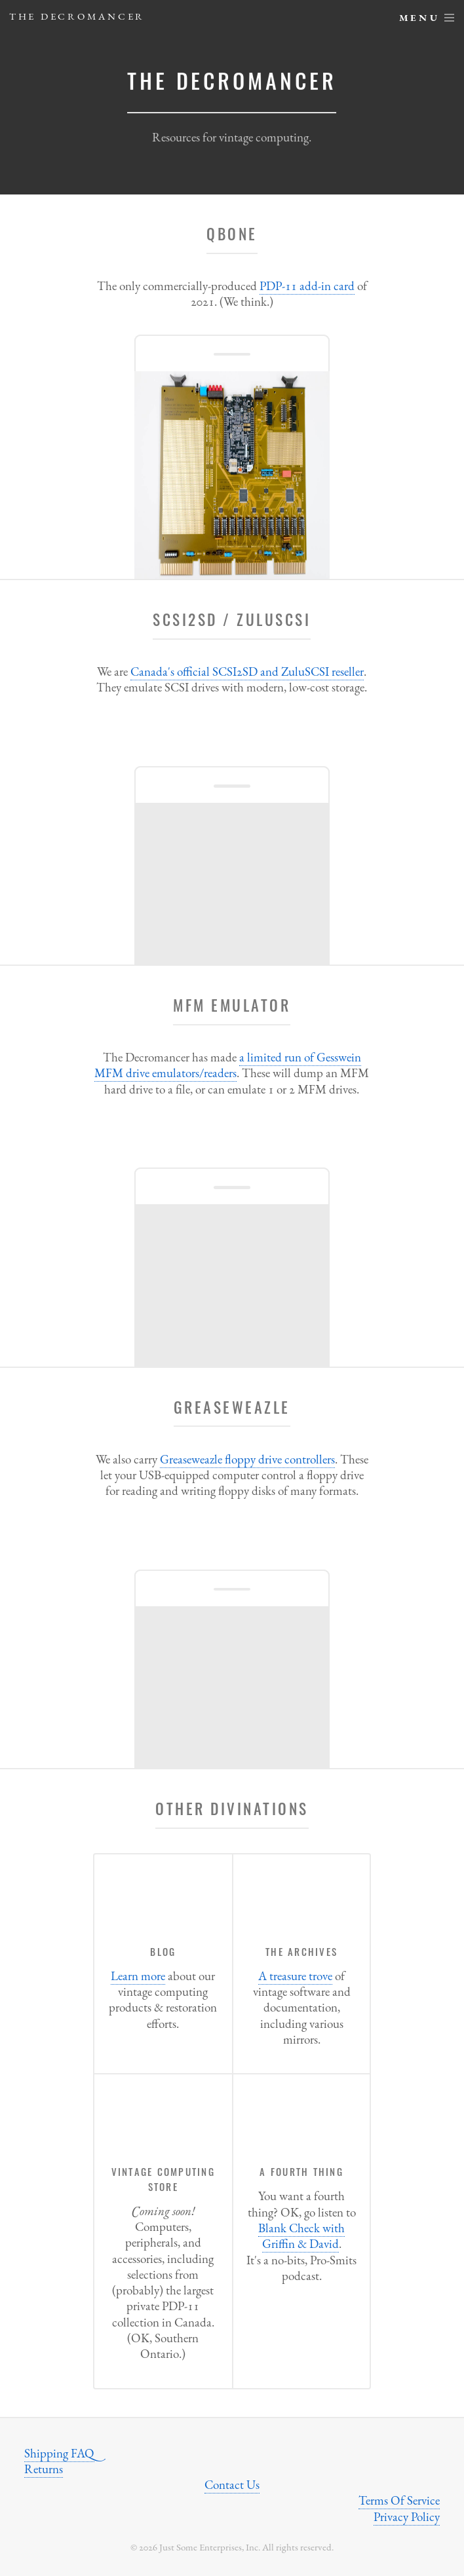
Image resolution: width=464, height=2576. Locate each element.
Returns (43, 2469)
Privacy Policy (407, 2517)
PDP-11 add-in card (307, 286)
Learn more (138, 1976)
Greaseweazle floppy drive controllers (247, 1459)
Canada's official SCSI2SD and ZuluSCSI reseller (247, 671)
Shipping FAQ (59, 2453)
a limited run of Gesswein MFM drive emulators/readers (227, 1065)
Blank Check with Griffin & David (301, 2236)
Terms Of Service (399, 2500)
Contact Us (232, 2484)
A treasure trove (295, 1976)
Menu (419, 17)
